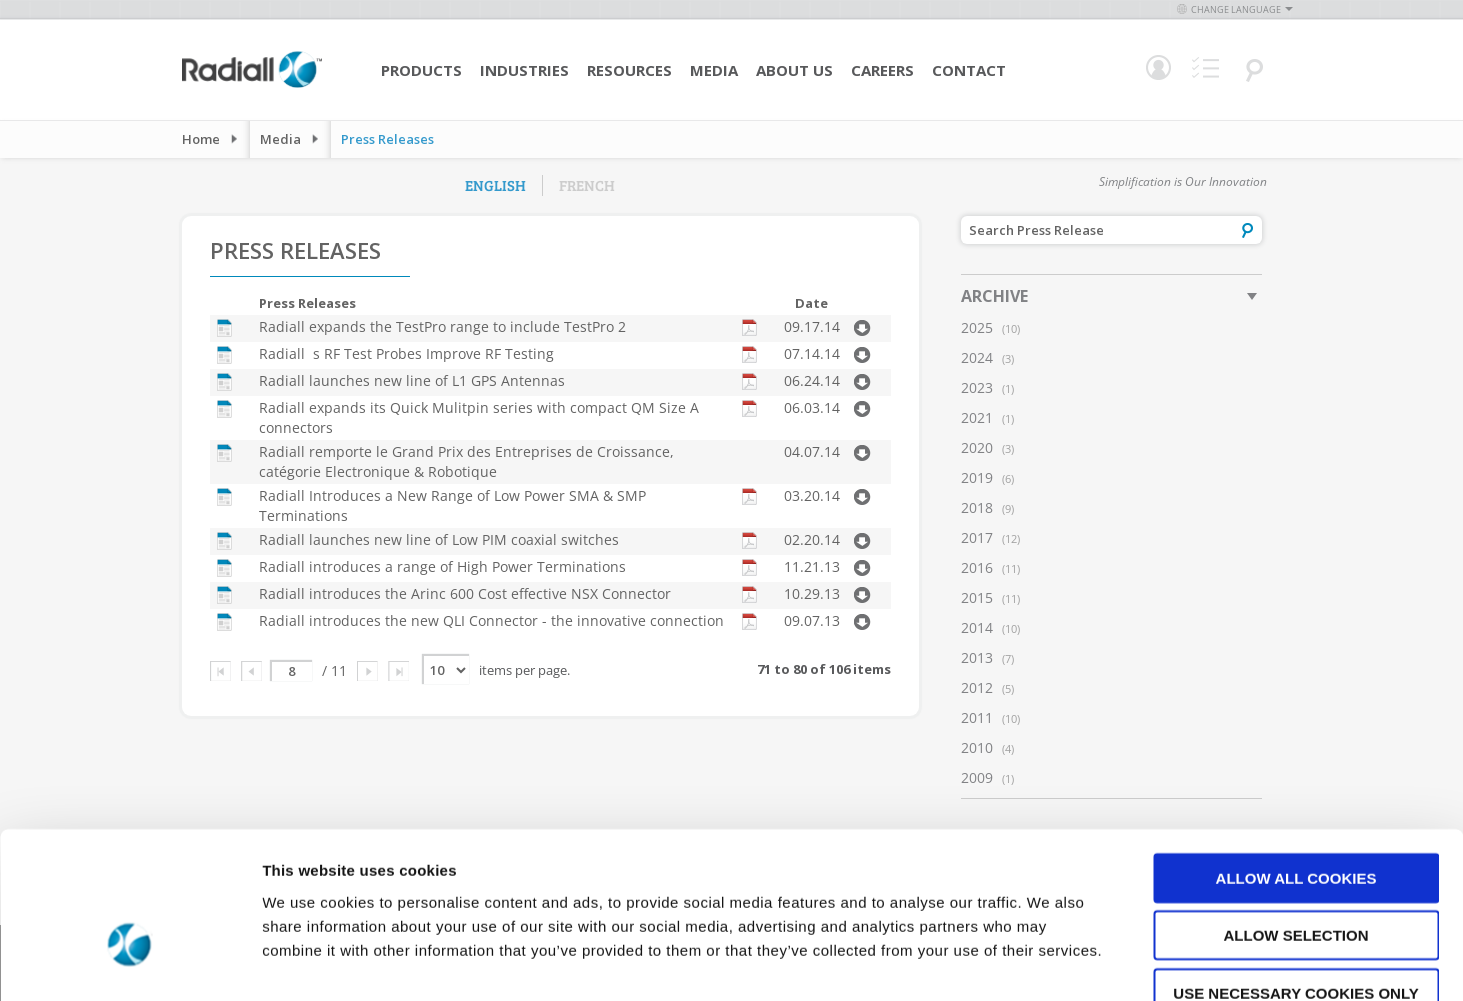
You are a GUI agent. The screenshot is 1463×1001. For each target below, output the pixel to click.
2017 (977, 537)
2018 (977, 507)
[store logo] (252, 85)
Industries (524, 70)
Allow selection (1296, 816)
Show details (1049, 961)
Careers (882, 70)
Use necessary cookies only (1295, 873)
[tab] (1111, 296)
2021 (977, 417)
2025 (977, 327)
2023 (977, 387)
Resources (629, 70)
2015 (977, 597)
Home (201, 139)
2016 (977, 567)
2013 (977, 657)
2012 (977, 687)
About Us (794, 70)
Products (421, 70)
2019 (977, 477)
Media (714, 70)
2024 (977, 357)
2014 (977, 627)
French (587, 185)
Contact (969, 70)
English (495, 185)
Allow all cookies (1296, 758)
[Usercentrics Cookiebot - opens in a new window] (129, 962)
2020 (977, 447)
